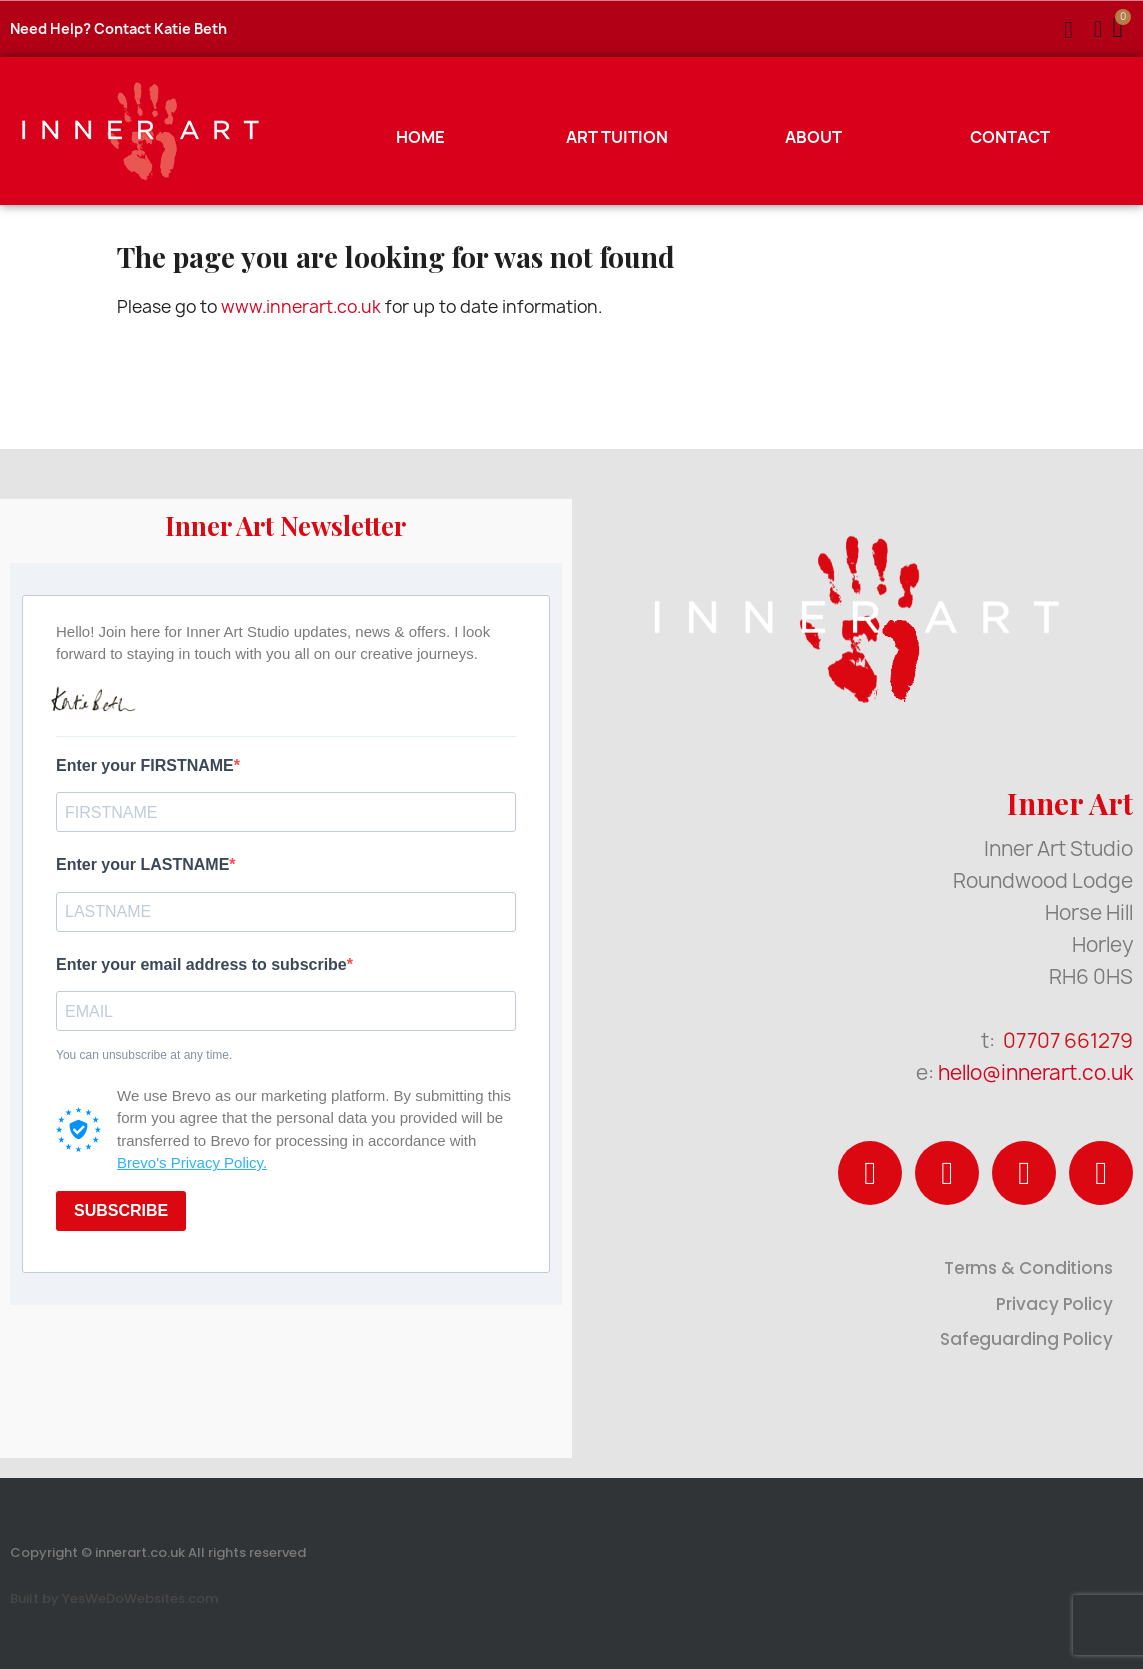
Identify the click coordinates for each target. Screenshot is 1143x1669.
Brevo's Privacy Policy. (192, 1162)
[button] (1069, 30)
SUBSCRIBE (121, 1210)
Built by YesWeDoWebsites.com (114, 1598)
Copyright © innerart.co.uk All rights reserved (158, 1552)
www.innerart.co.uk (301, 306)
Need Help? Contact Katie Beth (118, 28)
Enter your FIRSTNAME (145, 765)
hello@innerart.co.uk (1035, 1072)
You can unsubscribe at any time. (144, 1055)
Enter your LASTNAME (142, 864)
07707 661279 (1068, 1040)
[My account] (1098, 29)
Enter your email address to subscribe (201, 964)
